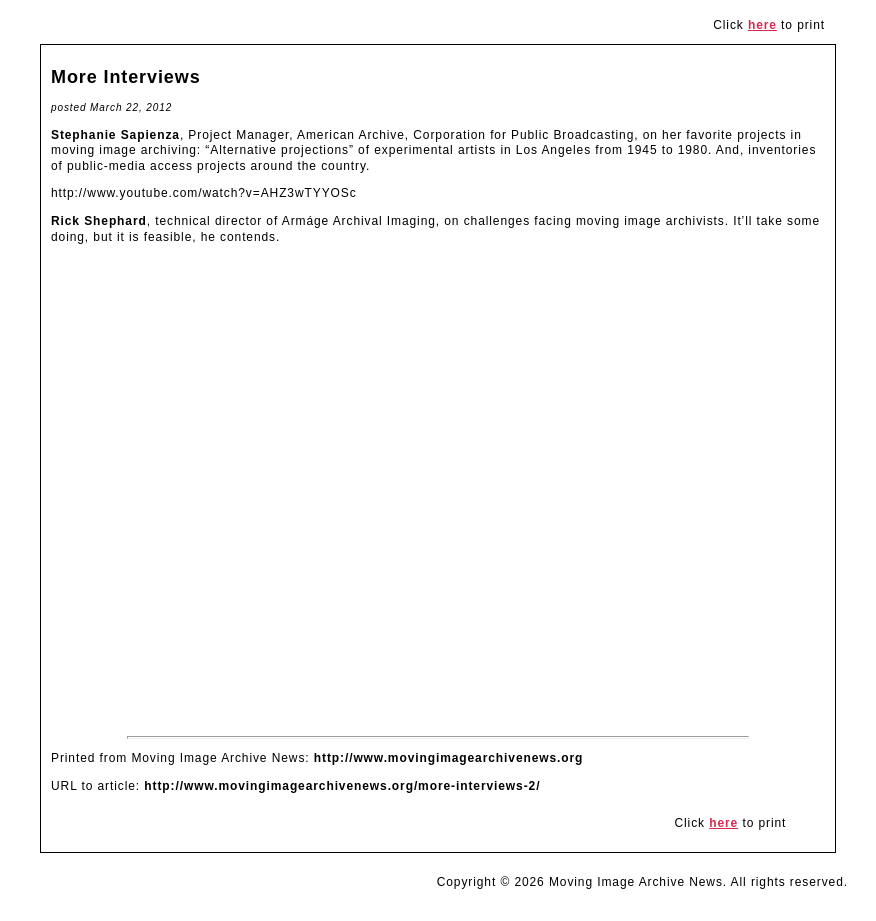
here (762, 25)
